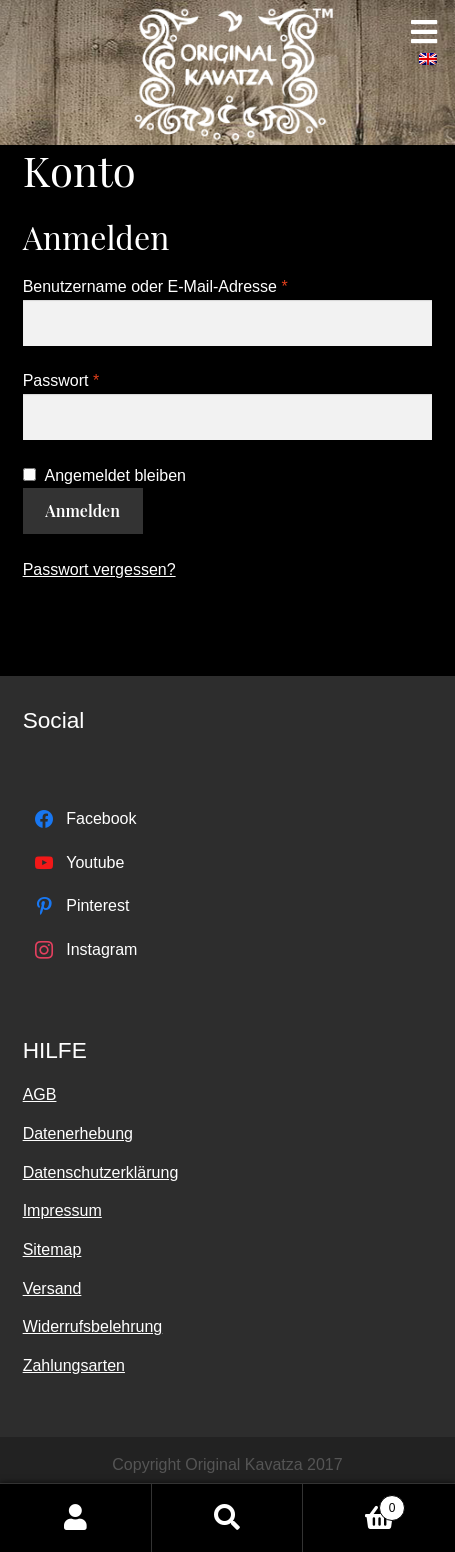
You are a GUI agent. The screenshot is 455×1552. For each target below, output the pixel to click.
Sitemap (52, 1249)
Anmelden (82, 510)
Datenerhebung (78, 1133)
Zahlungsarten (74, 1365)
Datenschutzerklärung (101, 1172)
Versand (52, 1288)
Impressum (62, 1210)
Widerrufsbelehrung (93, 1326)
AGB (40, 1094)
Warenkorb (354, 1504)
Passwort (61, 380)
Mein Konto (76, 1518)
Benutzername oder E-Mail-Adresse (155, 286)
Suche (228, 1518)
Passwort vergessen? (99, 569)
